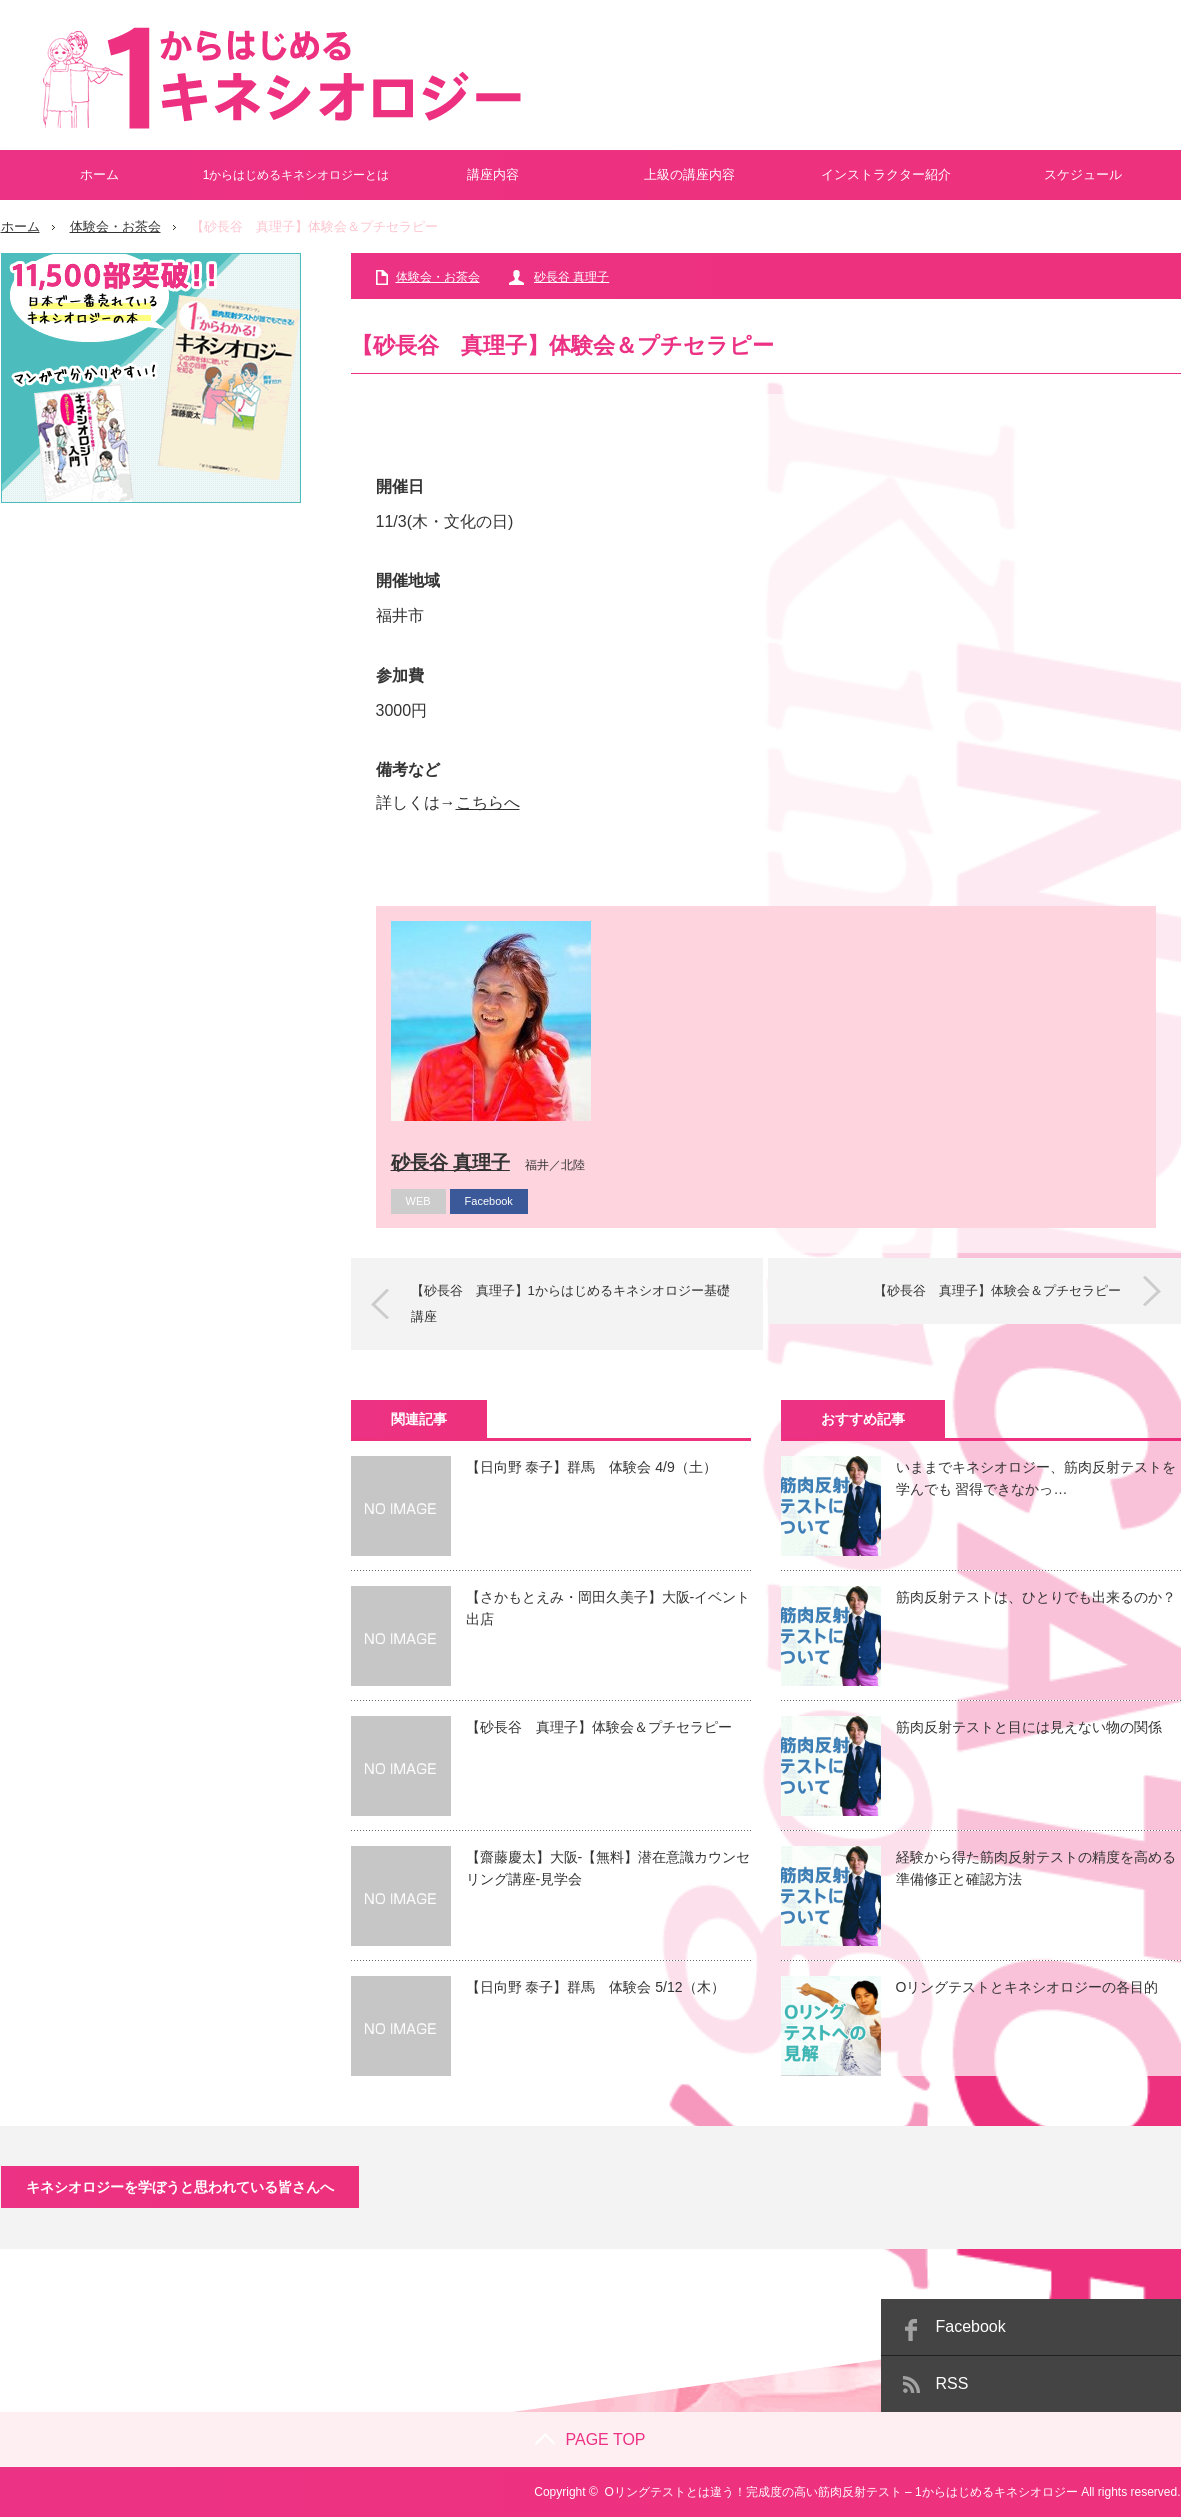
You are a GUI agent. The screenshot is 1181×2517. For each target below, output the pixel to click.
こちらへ (488, 802)
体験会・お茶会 (115, 226)
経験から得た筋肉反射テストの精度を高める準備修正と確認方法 (1036, 1868)
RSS (952, 2383)
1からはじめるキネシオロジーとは (296, 175)
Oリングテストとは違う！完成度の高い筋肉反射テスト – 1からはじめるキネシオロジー (840, 2492)
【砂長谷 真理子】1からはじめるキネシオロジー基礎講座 (570, 1303)
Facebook (489, 1201)
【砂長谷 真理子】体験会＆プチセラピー (997, 1290)
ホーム (99, 174)
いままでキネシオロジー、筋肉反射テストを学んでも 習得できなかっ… (1036, 1478)
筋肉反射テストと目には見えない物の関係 (1029, 1727)
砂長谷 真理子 (571, 277)
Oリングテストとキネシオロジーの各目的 (1027, 1987)
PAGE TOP (590, 2439)
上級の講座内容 (689, 174)
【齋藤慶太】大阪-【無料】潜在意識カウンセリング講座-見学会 (608, 1868)
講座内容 (493, 174)
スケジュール (1083, 174)
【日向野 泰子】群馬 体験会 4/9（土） (591, 1467)
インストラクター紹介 (886, 174)
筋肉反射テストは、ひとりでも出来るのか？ (1036, 1597)
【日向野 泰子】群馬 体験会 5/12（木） (595, 1987)
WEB (418, 1201)
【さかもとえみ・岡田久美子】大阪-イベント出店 (608, 1608)
